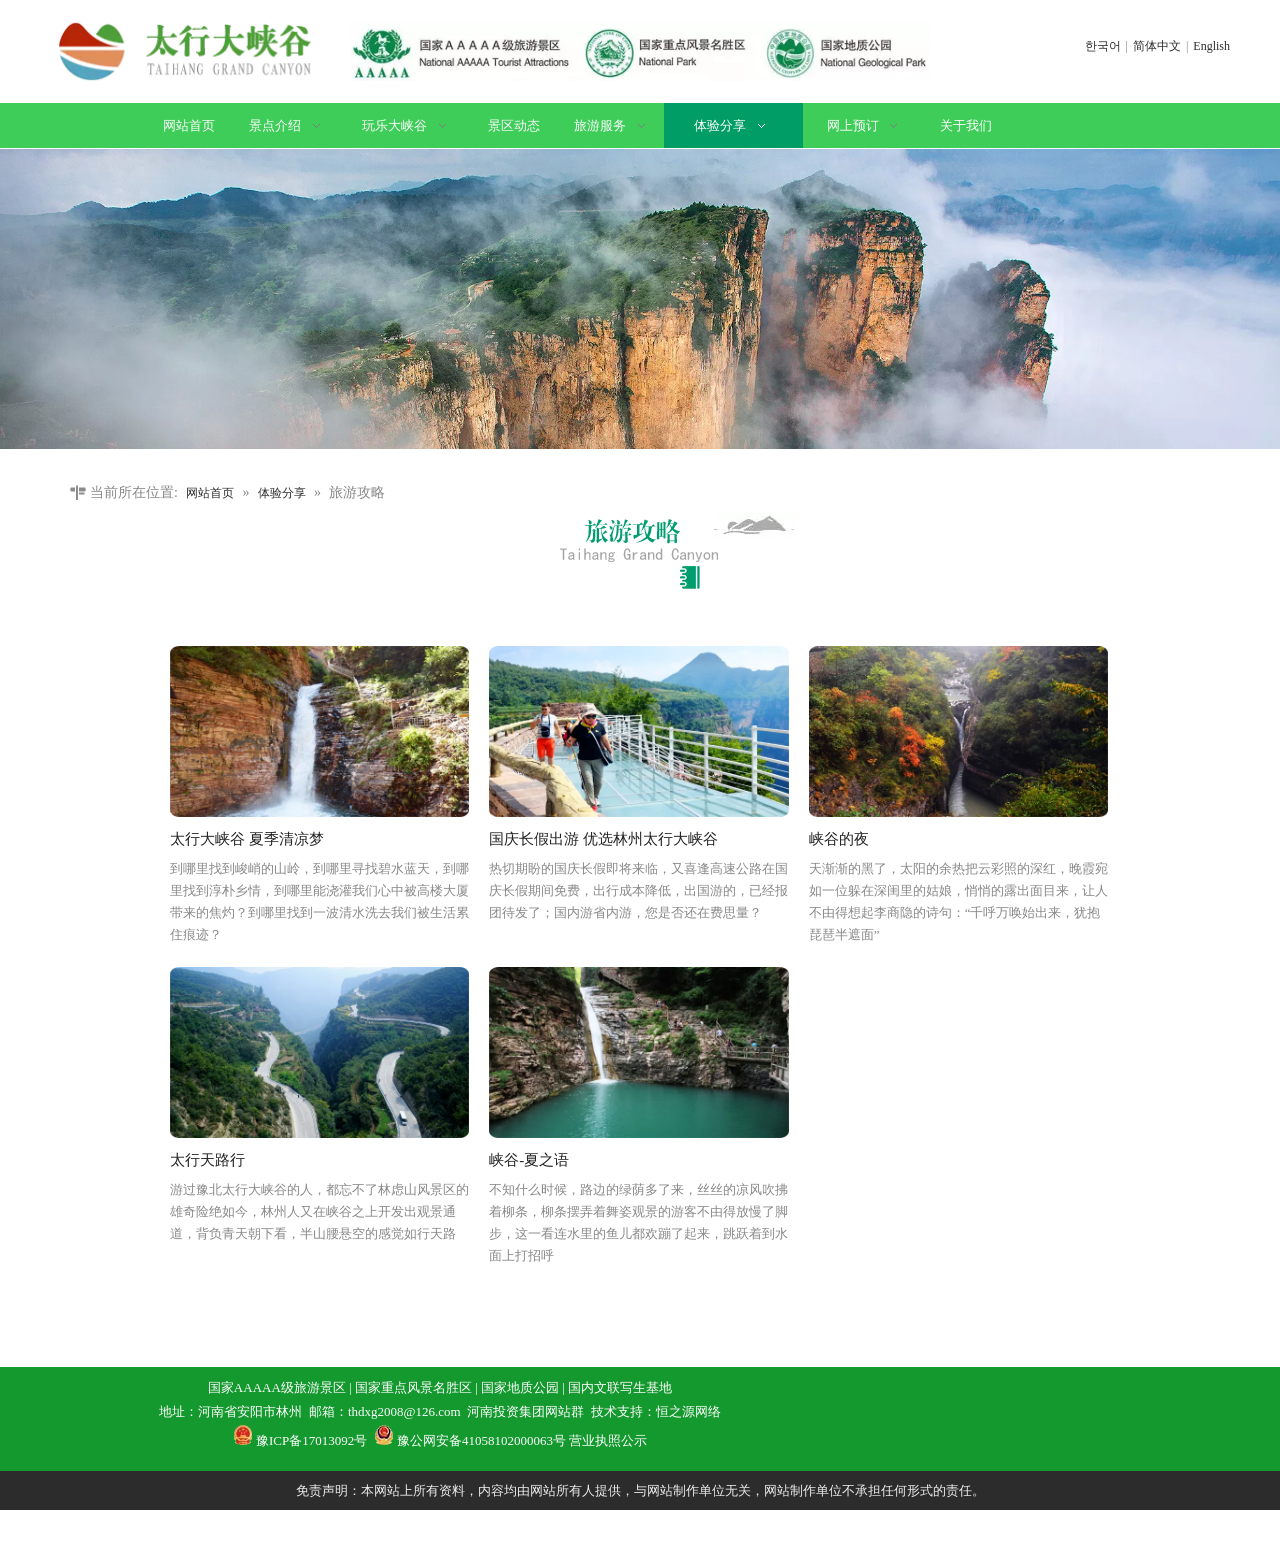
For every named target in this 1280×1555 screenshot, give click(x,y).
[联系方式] (1040, 1433)
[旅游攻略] (640, 596)
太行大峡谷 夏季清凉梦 (247, 884)
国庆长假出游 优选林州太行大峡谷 (603, 884)
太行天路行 (207, 1205)
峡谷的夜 (839, 884)
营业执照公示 (608, 1485)
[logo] (190, 51)
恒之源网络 (688, 1456)
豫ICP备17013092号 (311, 1485)
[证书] (640, 51)
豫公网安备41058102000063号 (481, 1485)
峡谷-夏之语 (529, 1205)
